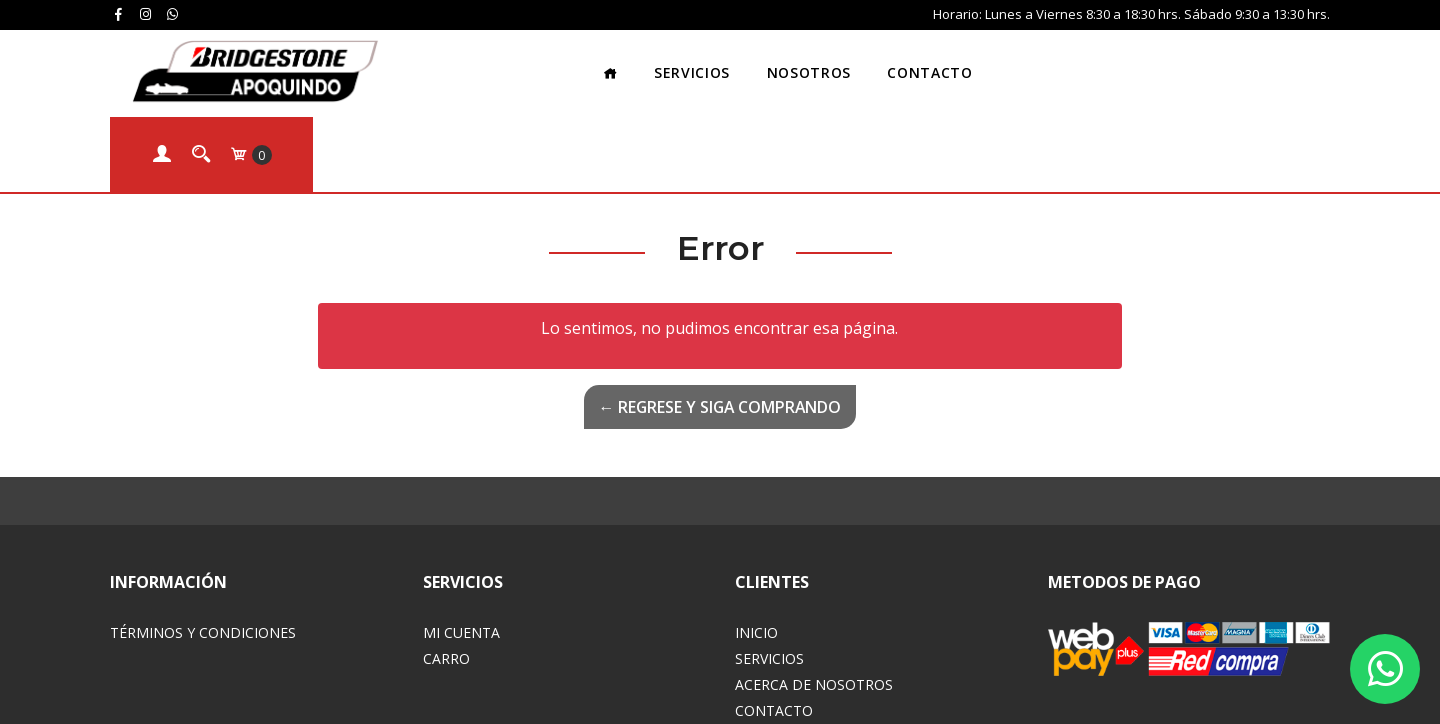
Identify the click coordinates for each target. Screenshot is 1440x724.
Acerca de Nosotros (814, 596)
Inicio (756, 544)
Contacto (862, 64)
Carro (446, 570)
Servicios (624, 64)
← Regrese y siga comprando (719, 319)
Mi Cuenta (461, 544)
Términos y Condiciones (203, 544)
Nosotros (741, 64)
